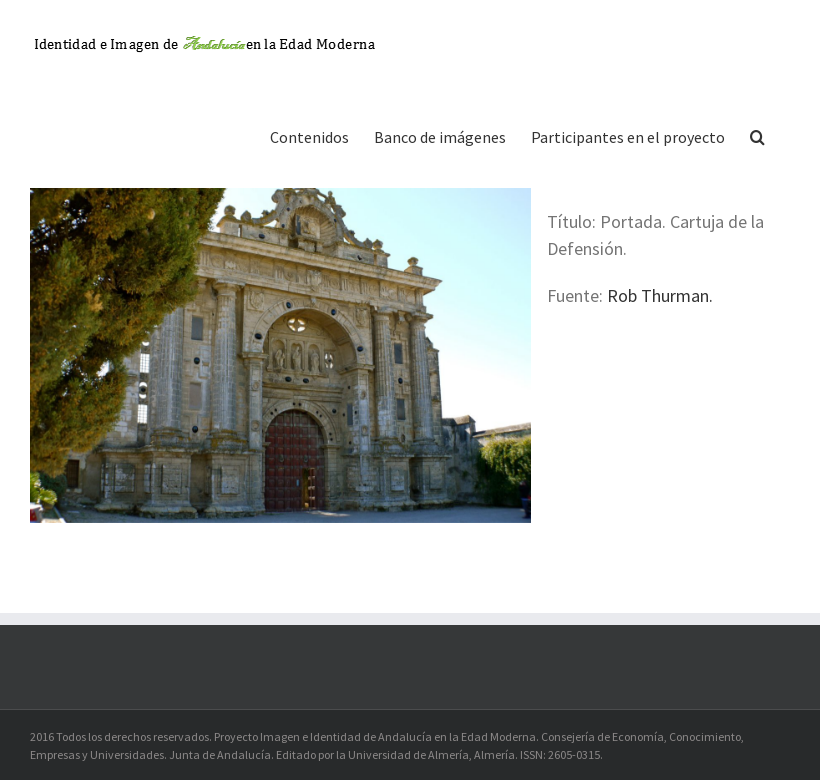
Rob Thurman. (660, 295)
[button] (757, 135)
